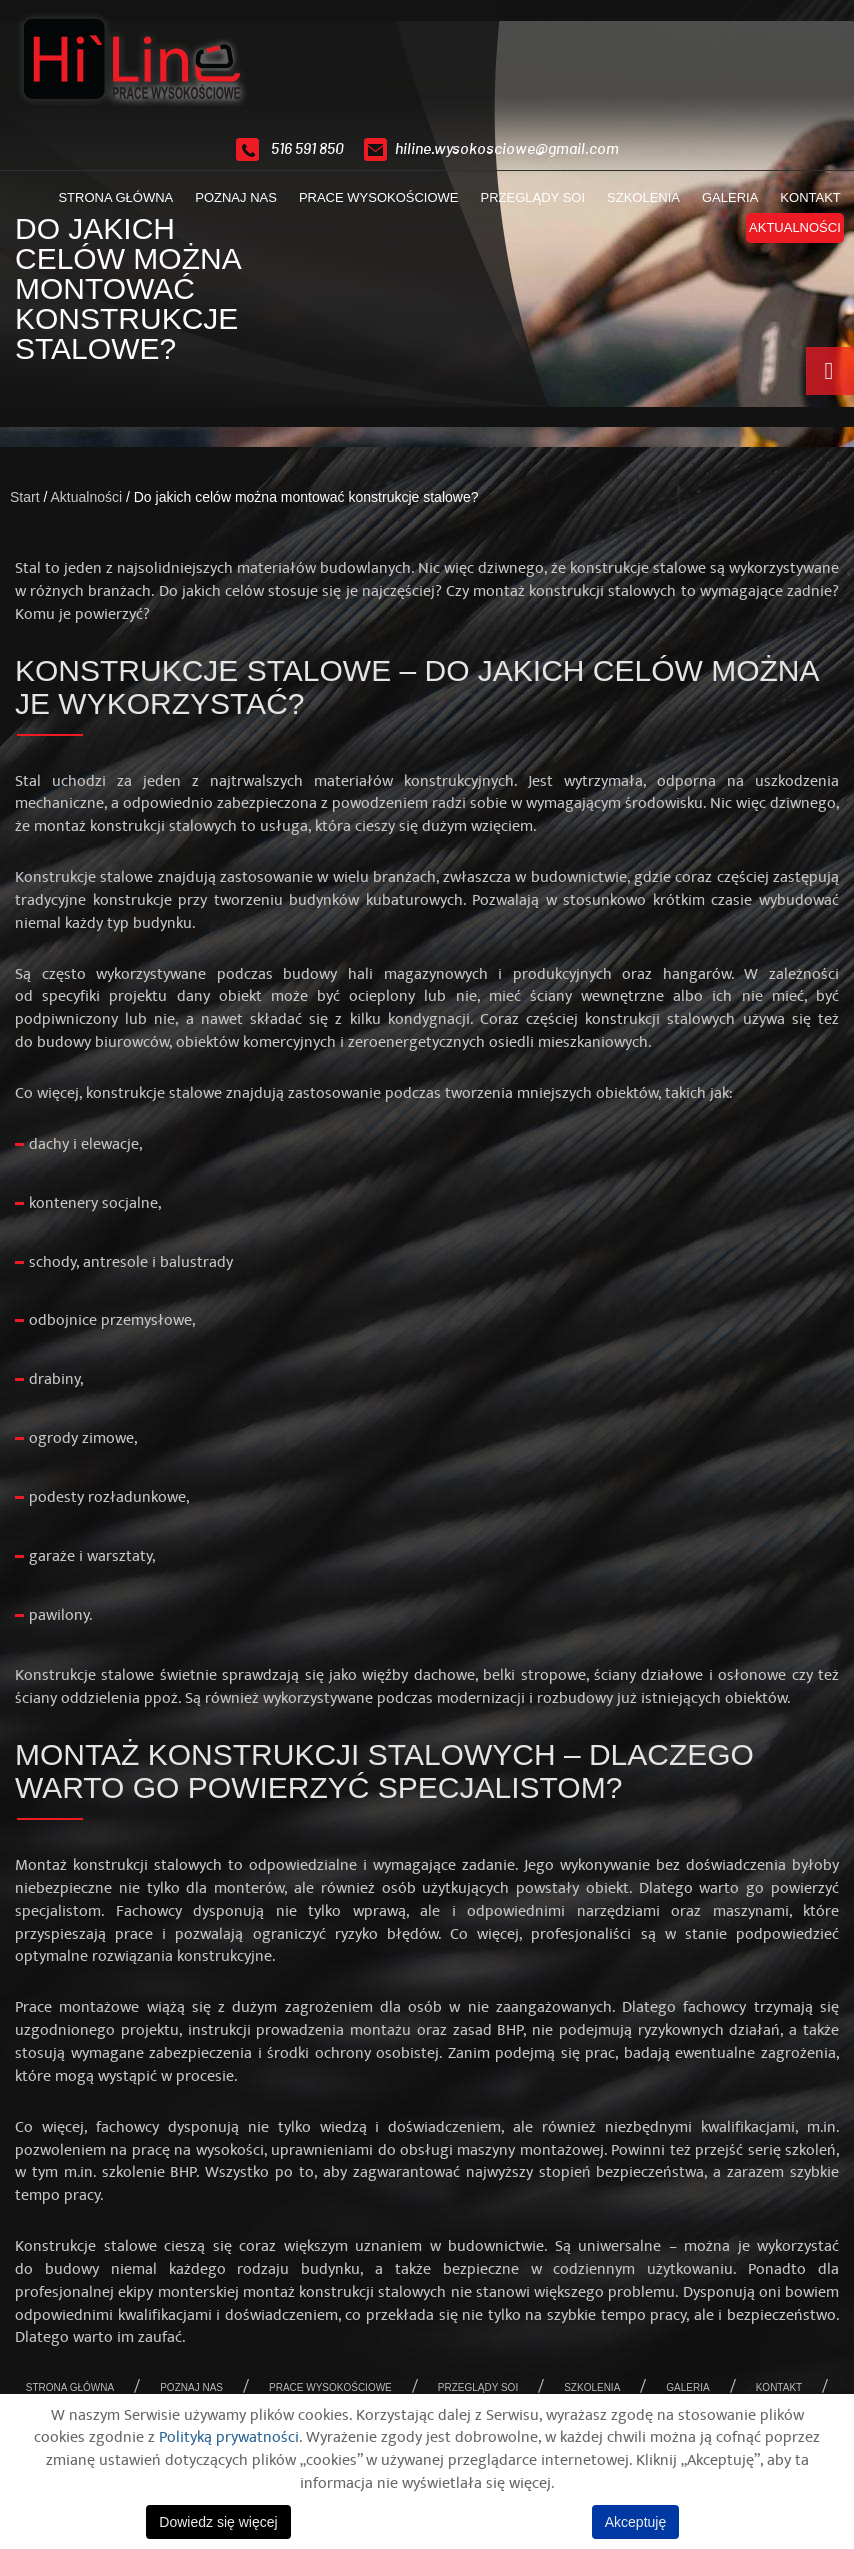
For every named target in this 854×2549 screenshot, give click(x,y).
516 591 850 (307, 149)
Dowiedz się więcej (218, 2522)
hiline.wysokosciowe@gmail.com (507, 149)
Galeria (722, 205)
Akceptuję (635, 2522)
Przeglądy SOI (525, 205)
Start (25, 497)
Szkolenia (635, 205)
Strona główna (108, 205)
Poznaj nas (228, 205)
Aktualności (787, 235)
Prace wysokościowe (371, 205)
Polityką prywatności (229, 2437)
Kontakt (803, 205)
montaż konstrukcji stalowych (574, 591)
